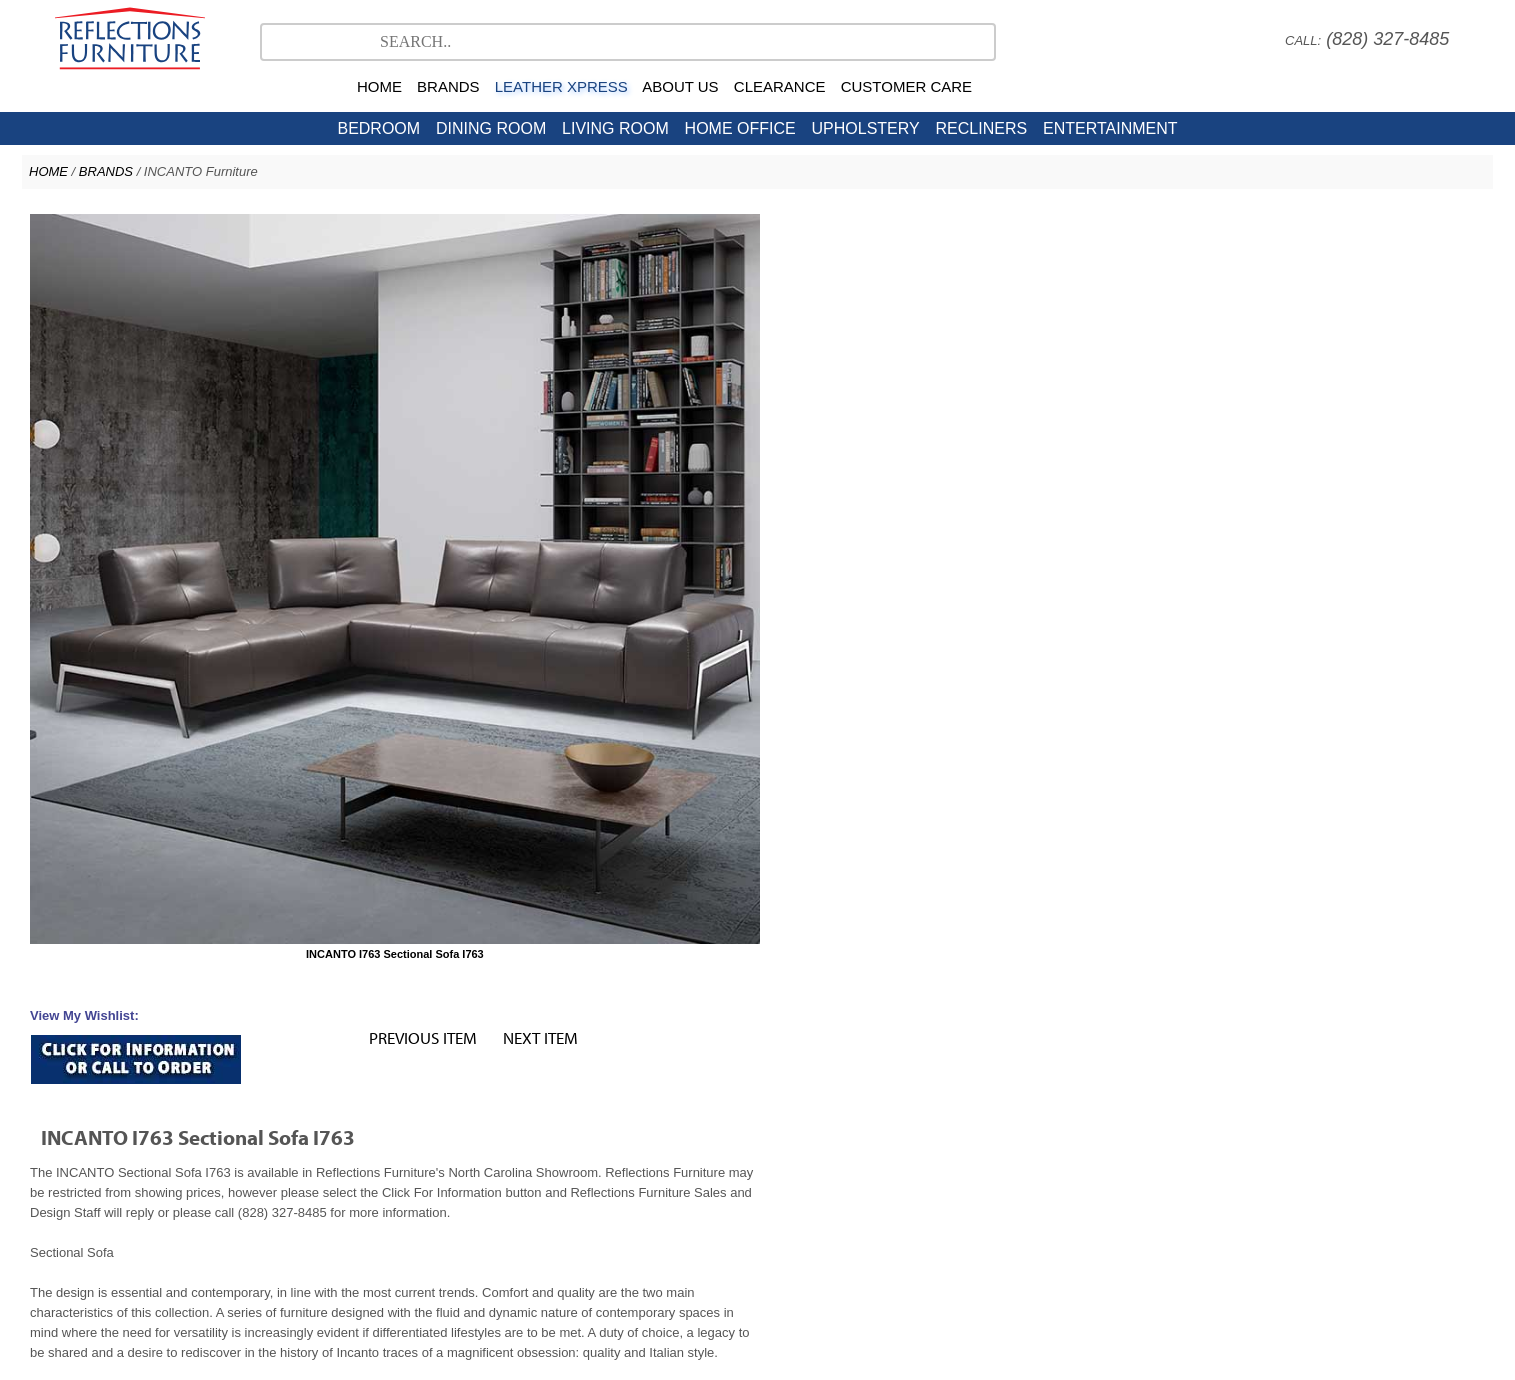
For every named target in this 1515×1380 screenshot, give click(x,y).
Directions (966, 1222)
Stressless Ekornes (622, 1126)
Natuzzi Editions (746, 1126)
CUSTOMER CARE (906, 86)
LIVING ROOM (615, 128)
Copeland (965, 1126)
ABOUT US (680, 86)
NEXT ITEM (1269, 225)
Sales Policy (780, 1222)
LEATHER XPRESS (561, 86)
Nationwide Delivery (876, 1222)
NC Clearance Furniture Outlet (729, 1146)
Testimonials (556, 1222)
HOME (379, 86)
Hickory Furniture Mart (974, 1146)
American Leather (866, 1126)
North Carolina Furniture (556, 1146)
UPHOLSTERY (866, 128)
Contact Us (863, 1146)
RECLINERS (982, 128)
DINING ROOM (491, 128)
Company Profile (643, 1222)
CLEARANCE (780, 86)
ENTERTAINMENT (1110, 128)
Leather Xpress (1057, 1126)
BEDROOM (378, 128)
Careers (718, 1222)
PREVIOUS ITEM (1152, 225)
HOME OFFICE (740, 128)
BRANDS (448, 86)
